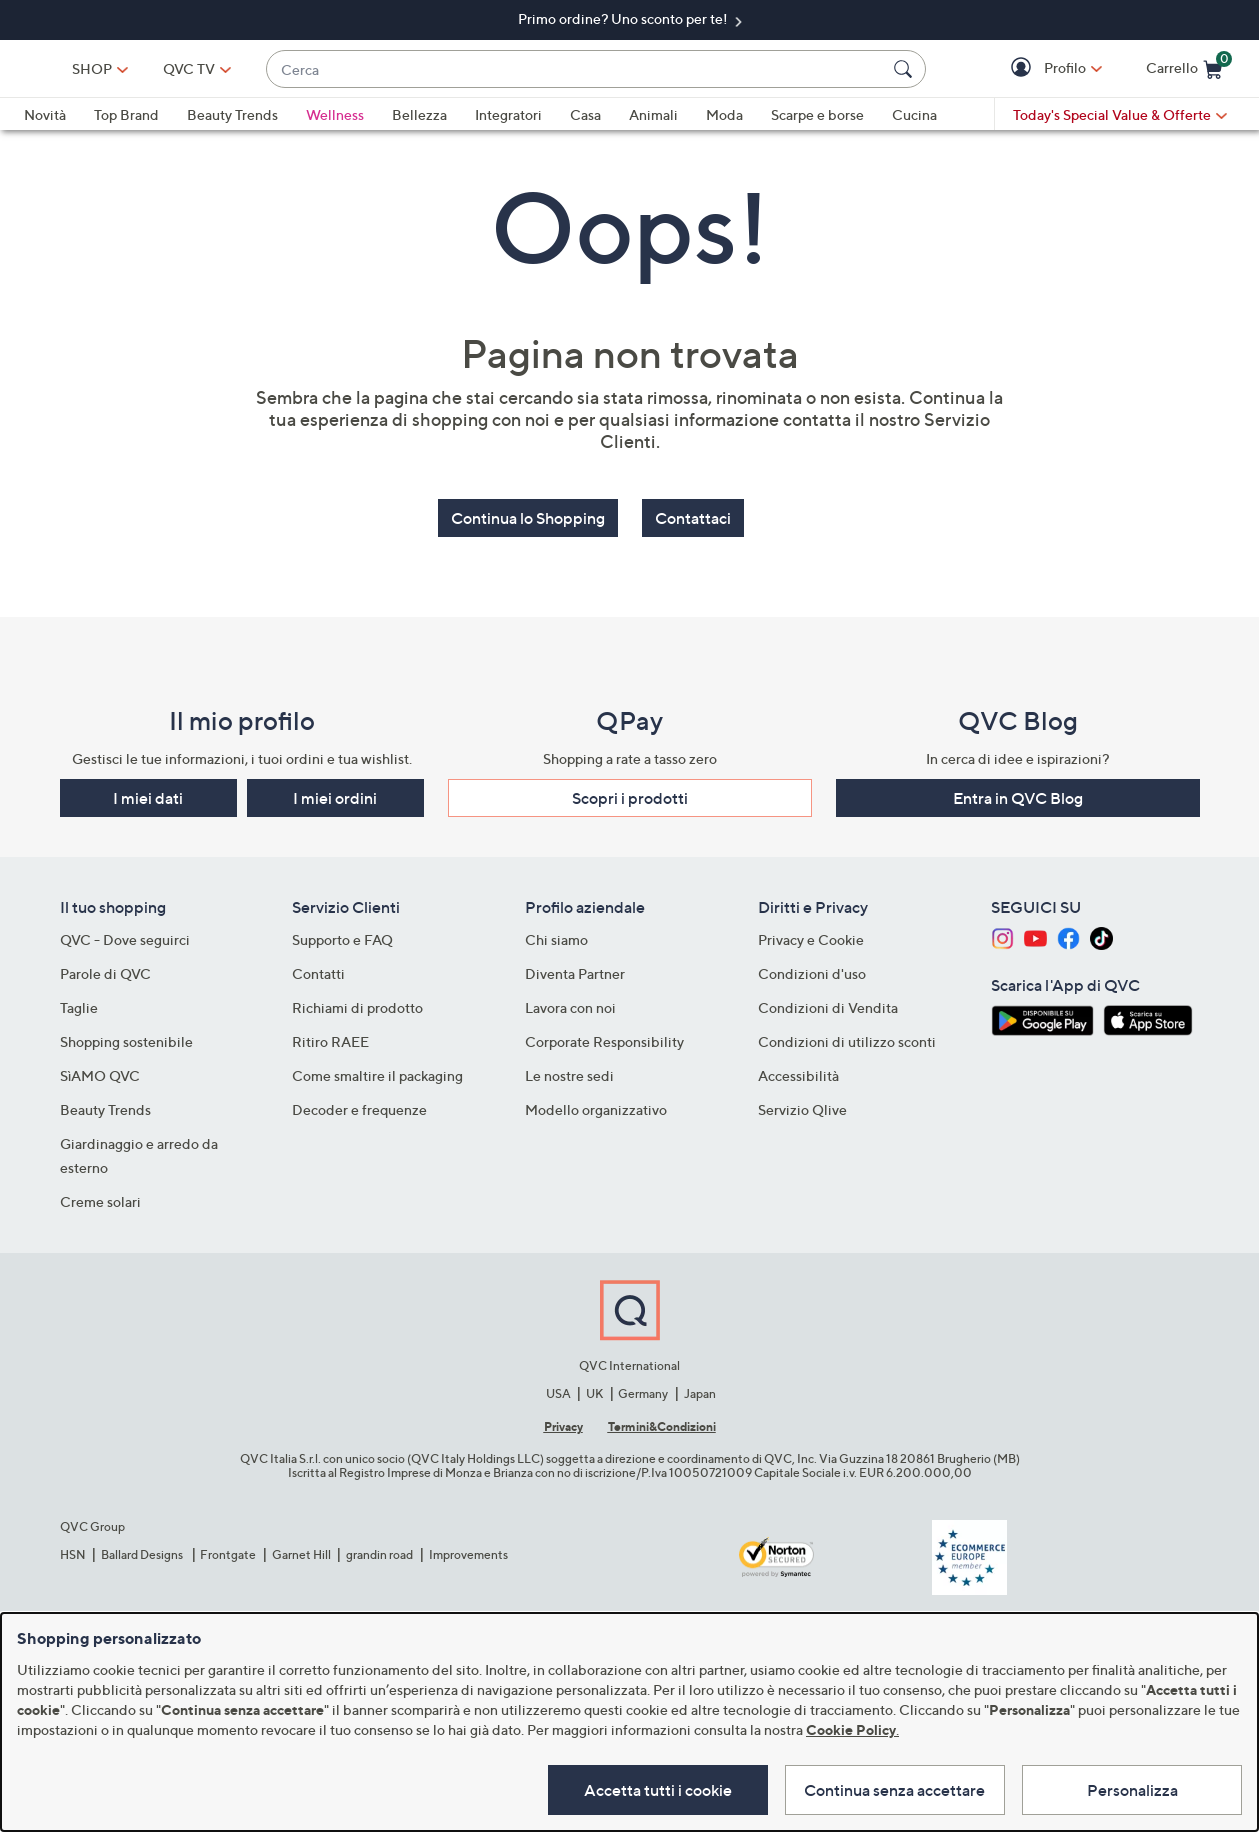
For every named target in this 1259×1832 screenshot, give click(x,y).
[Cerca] (906, 73)
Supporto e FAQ (342, 938)
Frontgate (228, 1552)
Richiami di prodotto (357, 1006)
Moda (724, 123)
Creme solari (100, 1200)
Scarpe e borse (817, 123)
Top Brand (126, 123)
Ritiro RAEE (330, 1040)
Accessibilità (798, 1074)
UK (594, 1391)
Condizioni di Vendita (828, 1006)
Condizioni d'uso (812, 972)
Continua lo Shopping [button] (528, 527)
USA (558, 1391)
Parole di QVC (105, 972)
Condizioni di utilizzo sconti (847, 1040)
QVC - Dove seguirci (125, 938)
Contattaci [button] (693, 527)
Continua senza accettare (885, 1788)
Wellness (335, 123)
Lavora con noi (570, 1006)
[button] (1023, 73)
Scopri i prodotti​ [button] (630, 797)
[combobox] (642, 73)
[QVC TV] (322, 73)
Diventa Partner (575, 972)
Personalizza (1132, 1788)
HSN (73, 1552)
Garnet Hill (301, 1552)
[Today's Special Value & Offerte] (1120, 124)
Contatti (318, 972)
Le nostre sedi (569, 1074)
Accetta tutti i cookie (638, 1788)
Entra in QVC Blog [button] (1018, 797)
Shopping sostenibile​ (126, 1040)
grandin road (379, 1552)
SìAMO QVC (100, 1074)
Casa (585, 123)
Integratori (508, 123)
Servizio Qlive (802, 1108)
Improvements (468, 1552)
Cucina (914, 123)
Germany (643, 1391)
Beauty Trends (232, 123)
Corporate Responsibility (604, 1040)
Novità (45, 123)
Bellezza (419, 123)
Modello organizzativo (596, 1108)
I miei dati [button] (148, 797)
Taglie (79, 1006)
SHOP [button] (225, 72)
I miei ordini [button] (335, 797)
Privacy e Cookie (811, 938)
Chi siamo (556, 938)
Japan (700, 1391)
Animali (653, 123)
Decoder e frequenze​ (359, 1108)
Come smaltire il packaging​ (377, 1074)
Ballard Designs (143, 1552)
